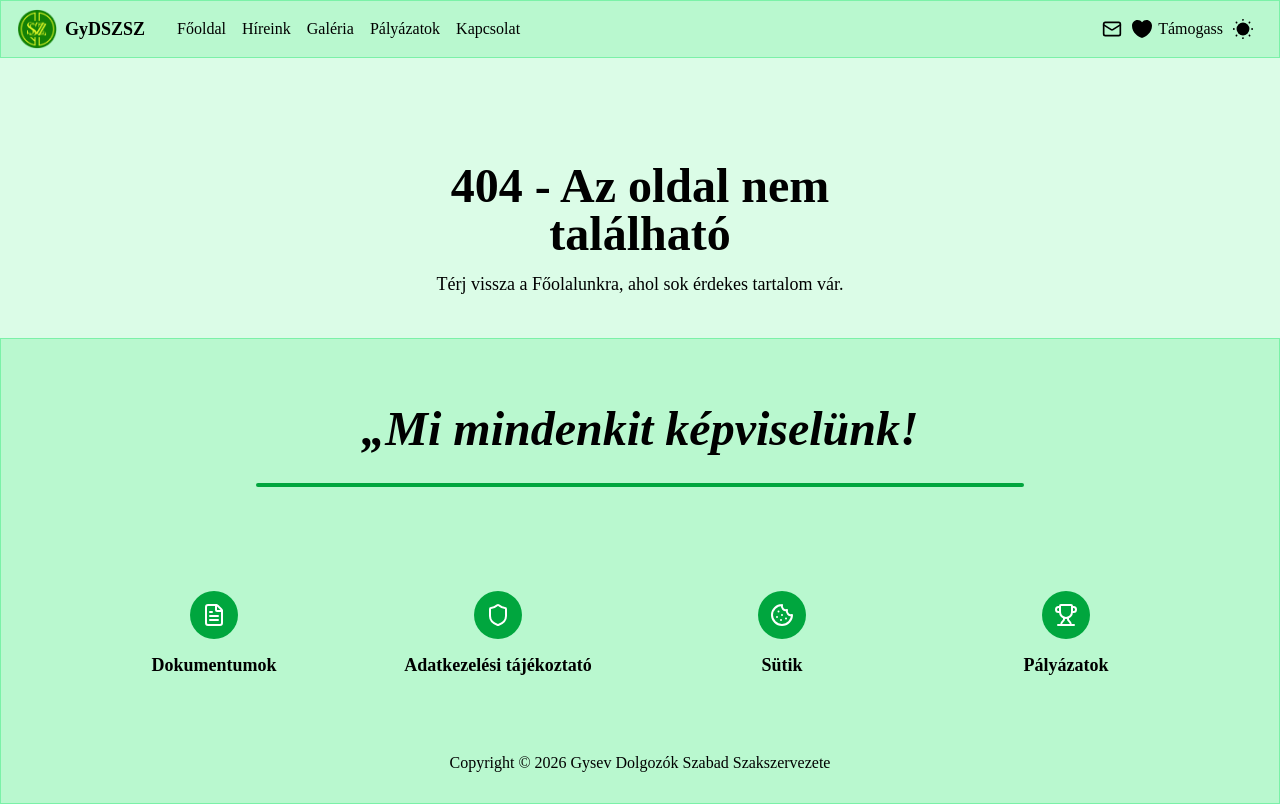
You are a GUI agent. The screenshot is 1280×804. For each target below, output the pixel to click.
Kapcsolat (488, 28)
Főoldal (201, 28)
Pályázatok (405, 28)
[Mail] (1112, 29)
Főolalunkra (575, 284)
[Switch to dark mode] (1243, 29)
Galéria (330, 28)
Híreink (266, 28)
